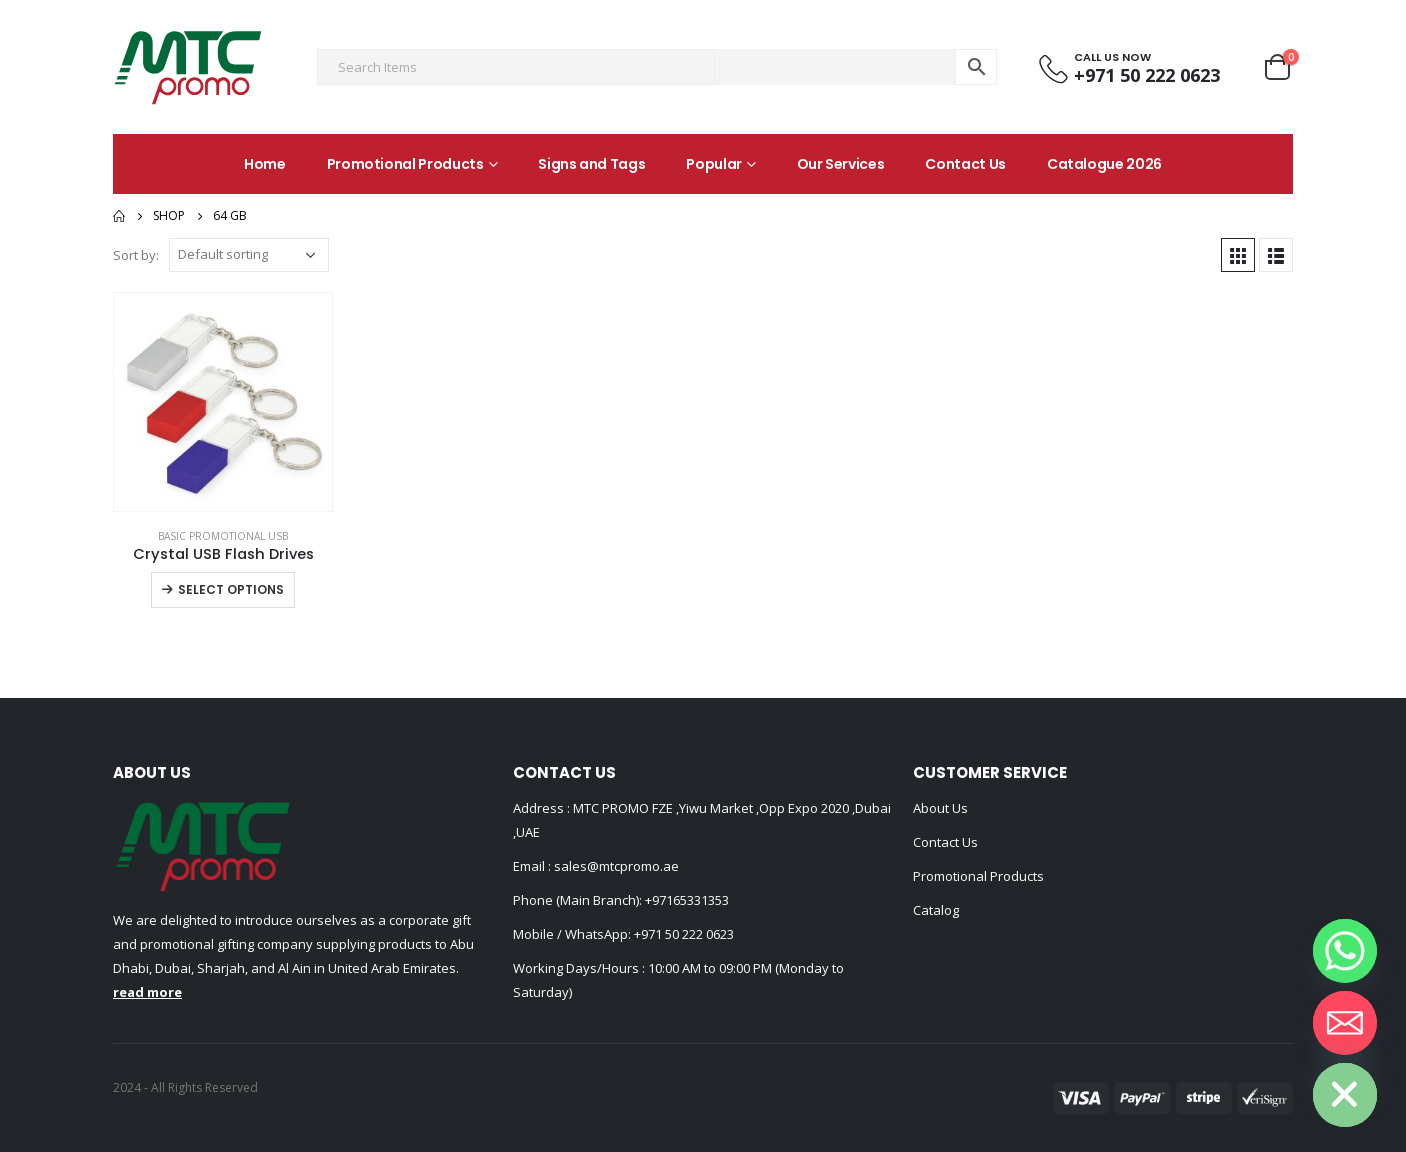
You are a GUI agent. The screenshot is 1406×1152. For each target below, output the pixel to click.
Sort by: (136, 255)
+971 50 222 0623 (684, 934)
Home (265, 164)
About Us (940, 808)
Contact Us (965, 164)
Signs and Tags (591, 164)
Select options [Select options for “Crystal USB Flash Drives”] (231, 589)
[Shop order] (249, 255)
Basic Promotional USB (223, 536)
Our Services (841, 164)
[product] (223, 402)
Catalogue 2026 (1104, 164)
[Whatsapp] (1345, 951)
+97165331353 (687, 900)
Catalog (936, 910)
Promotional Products (405, 164)
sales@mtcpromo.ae (615, 866)
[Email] (1345, 1023)
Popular (714, 164)
